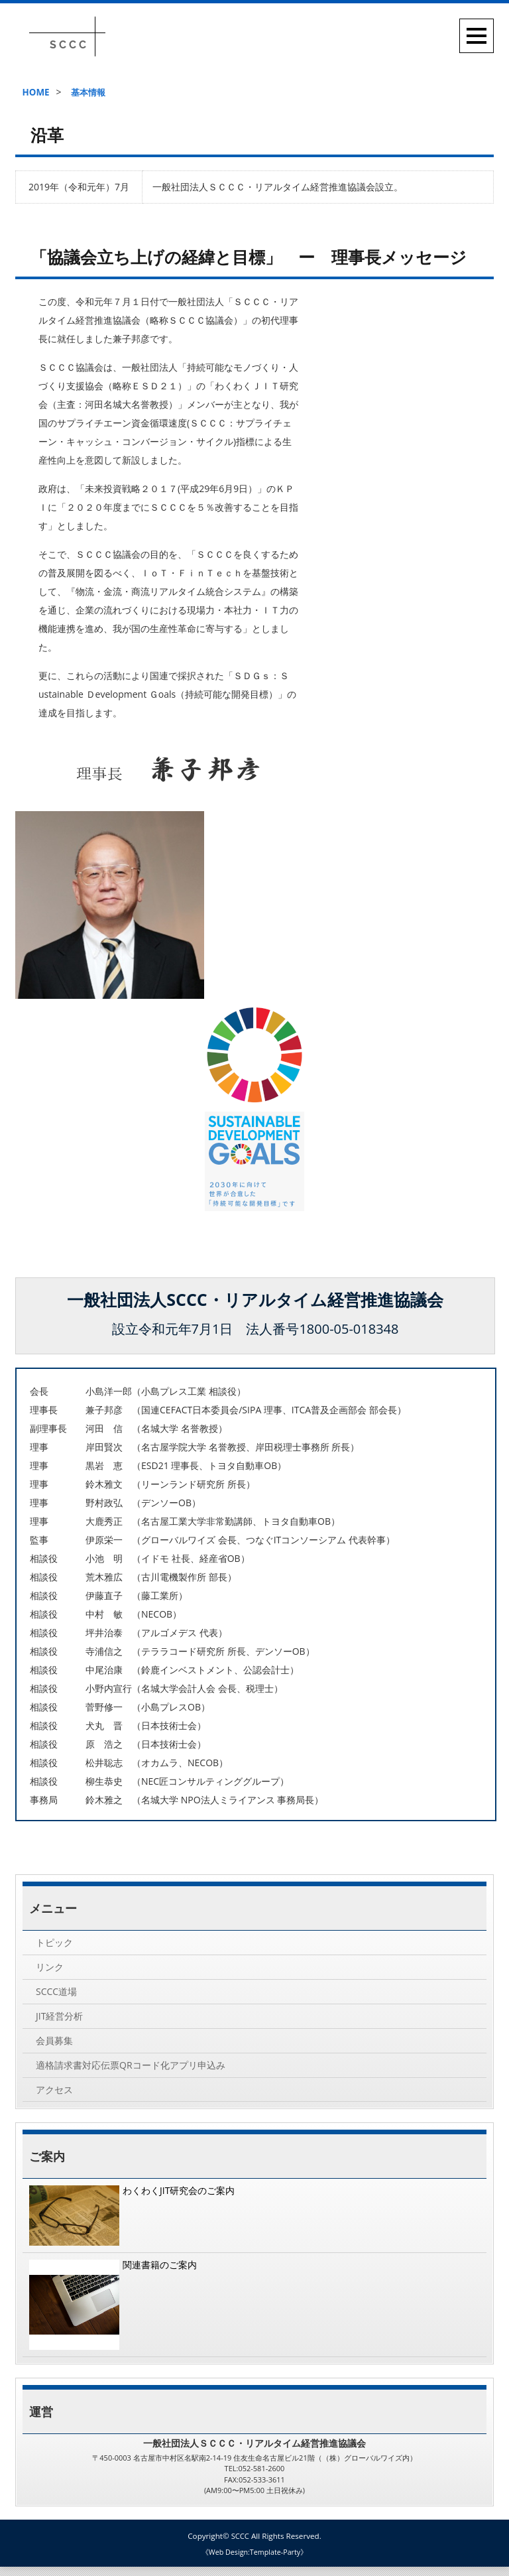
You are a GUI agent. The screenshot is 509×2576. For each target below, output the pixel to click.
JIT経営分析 (59, 2020)
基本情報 (90, 92)
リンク (50, 1969)
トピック (54, 1943)
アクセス (54, 2098)
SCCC (240, 2546)
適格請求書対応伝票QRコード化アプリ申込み (130, 2072)
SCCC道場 (56, 1994)
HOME (35, 92)
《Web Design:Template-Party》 (254, 2562)
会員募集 (54, 2046)
